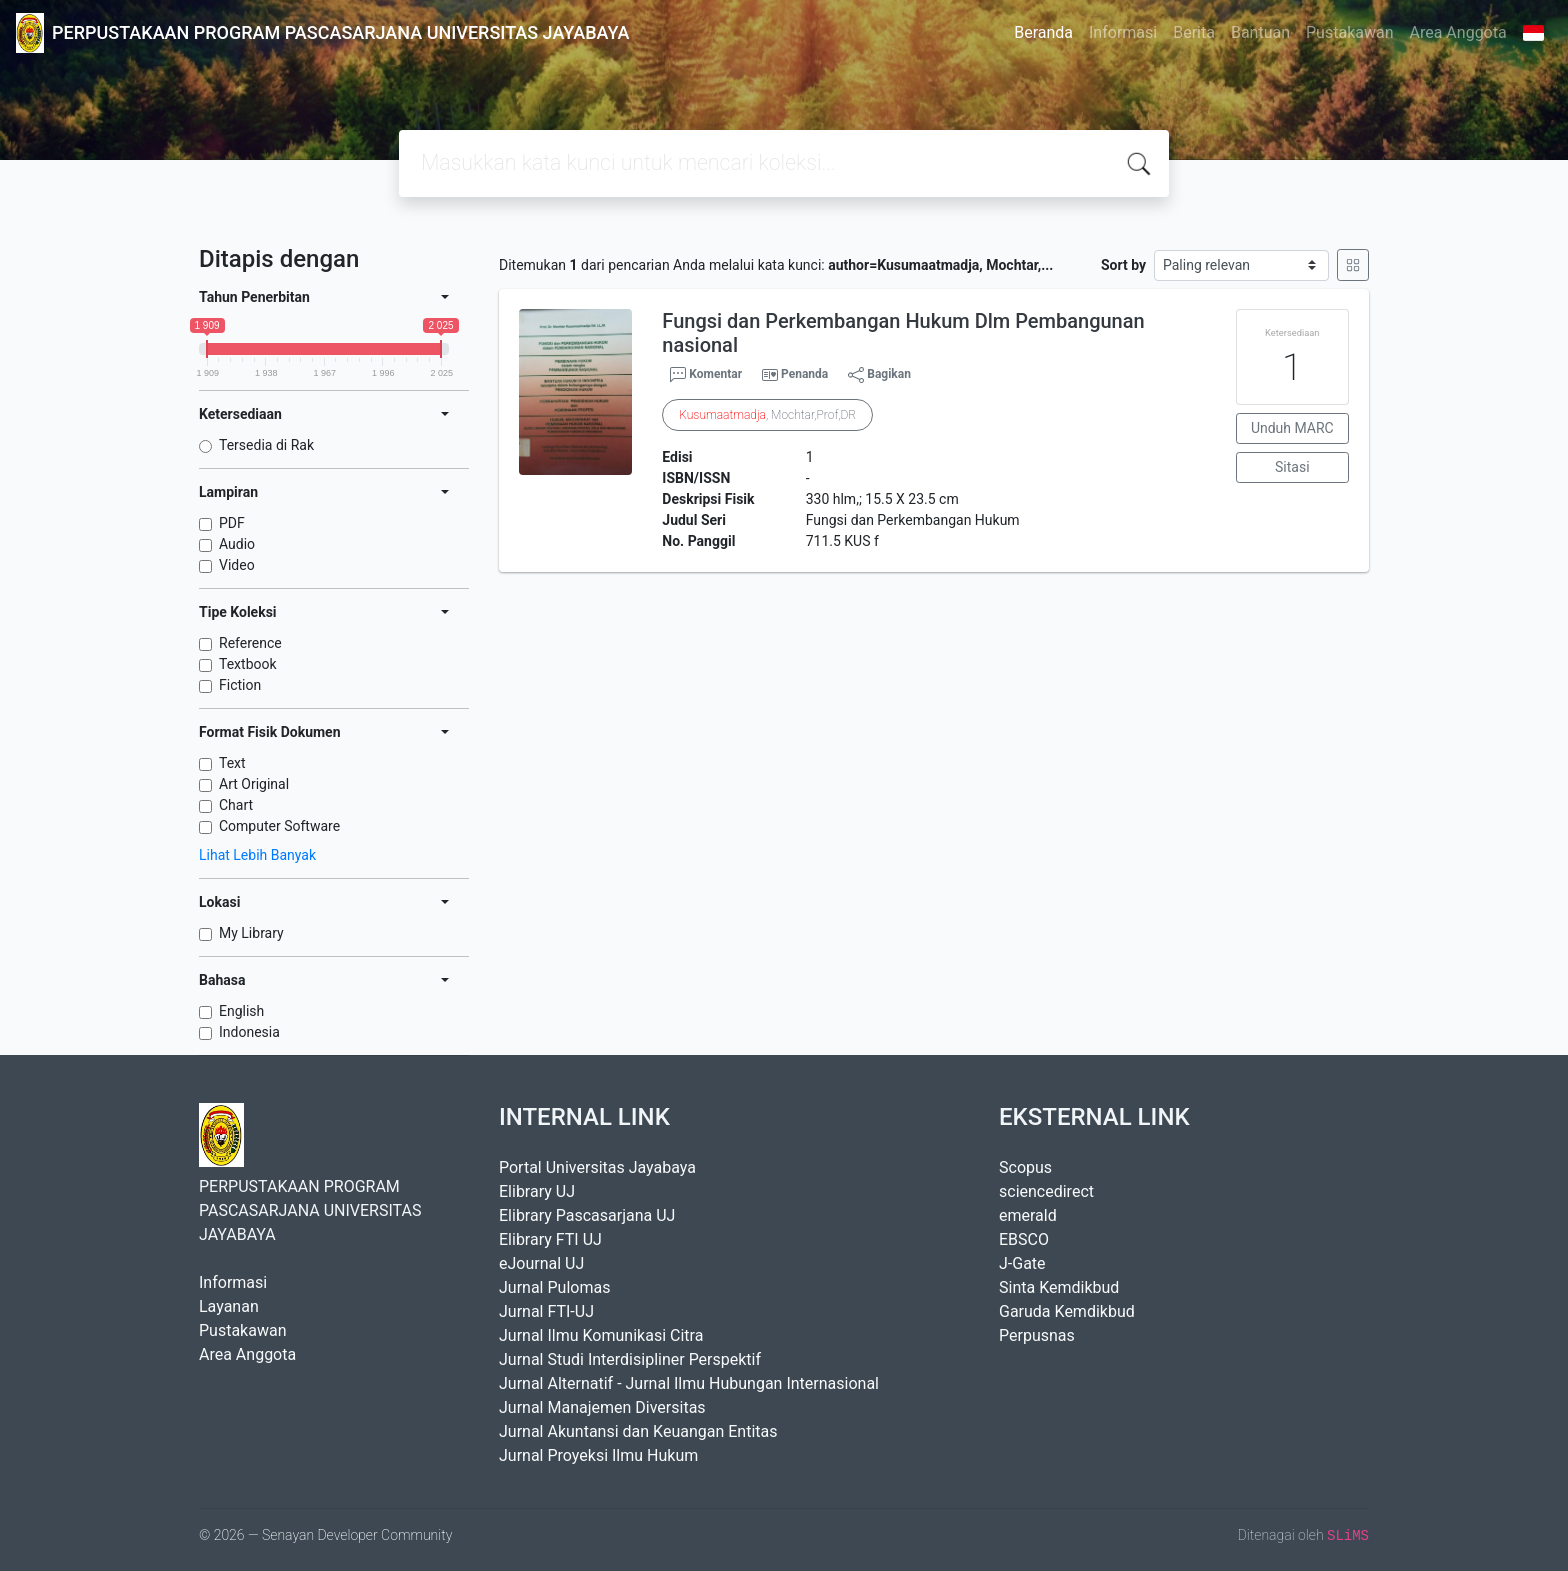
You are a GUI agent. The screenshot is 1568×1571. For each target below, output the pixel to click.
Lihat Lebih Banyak (257, 855)
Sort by (1123, 265)
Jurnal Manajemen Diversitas (602, 1407)
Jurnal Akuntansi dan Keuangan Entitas (638, 1431)
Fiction (240, 685)
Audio (237, 544)
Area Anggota (1458, 32)
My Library (251, 933)
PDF (232, 523)
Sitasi (1292, 467)
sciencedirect (1046, 1191)
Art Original (254, 784)
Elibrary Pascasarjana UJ (587, 1215)
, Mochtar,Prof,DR (767, 415)
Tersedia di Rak (266, 445)
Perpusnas (1037, 1335)
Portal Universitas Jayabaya (597, 1167)
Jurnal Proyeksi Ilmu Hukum (598, 1455)
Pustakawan (1349, 32)
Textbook (248, 664)
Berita (1194, 32)
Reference (250, 643)
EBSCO (1024, 1239)
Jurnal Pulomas (554, 1287)
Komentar (706, 375)
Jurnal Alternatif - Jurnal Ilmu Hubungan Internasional (689, 1383)
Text (232, 763)
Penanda (804, 374)
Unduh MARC (1292, 428)
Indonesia (249, 1032)
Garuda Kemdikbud (1067, 1311)
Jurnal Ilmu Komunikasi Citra (601, 1335)
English (241, 1011)
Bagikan (879, 375)
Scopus (1025, 1167)
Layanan (229, 1306)
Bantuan (1260, 32)
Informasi (1123, 32)
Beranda (1043, 32)
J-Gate (1022, 1263)
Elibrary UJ (537, 1191)
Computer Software (279, 826)
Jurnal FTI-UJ (546, 1311)
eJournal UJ (541, 1263)
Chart (236, 805)
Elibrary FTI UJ (550, 1239)
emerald (1028, 1215)
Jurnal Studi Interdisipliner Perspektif (630, 1359)
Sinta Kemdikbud (1059, 1287)
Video (237, 565)
